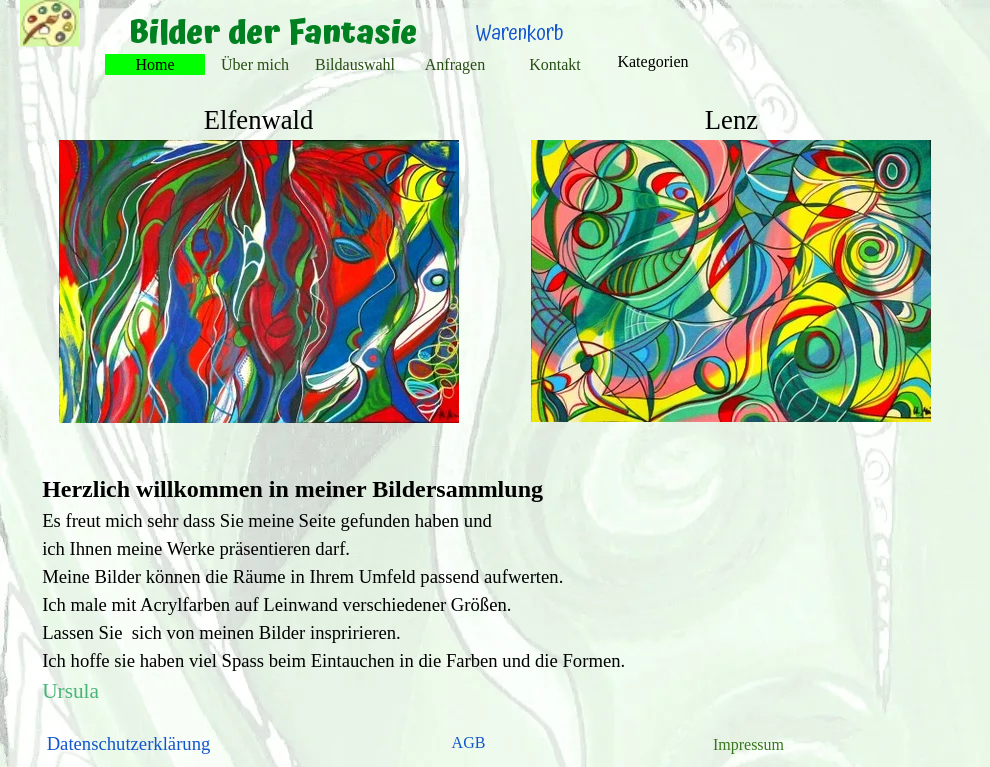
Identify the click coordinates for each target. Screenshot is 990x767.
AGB (469, 742)
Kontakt (555, 64)
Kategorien (652, 61)
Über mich (255, 64)
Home (154, 64)
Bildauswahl (355, 64)
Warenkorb (520, 34)
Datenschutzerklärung (129, 743)
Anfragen (455, 64)
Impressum (748, 744)
